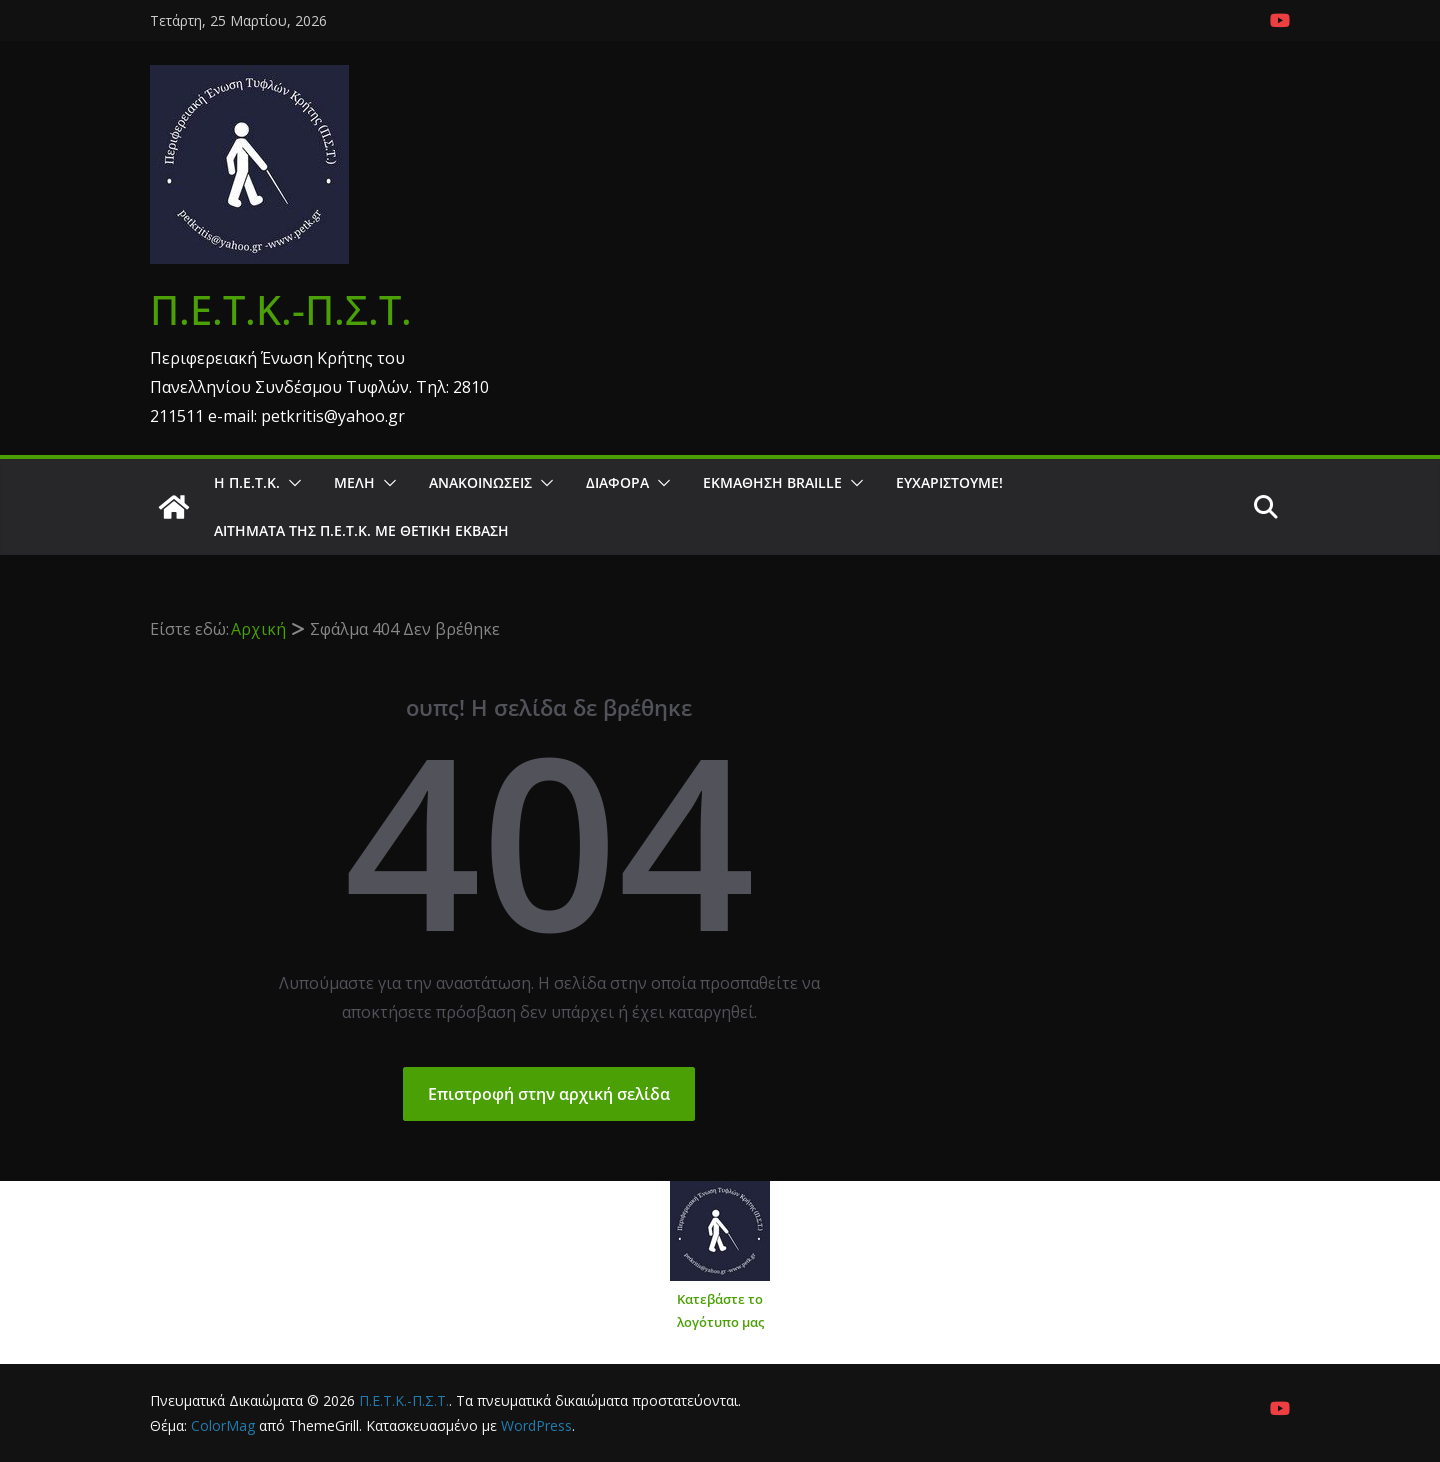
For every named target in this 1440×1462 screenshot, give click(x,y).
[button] (291, 483)
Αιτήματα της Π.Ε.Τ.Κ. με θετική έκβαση (361, 530)
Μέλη (354, 482)
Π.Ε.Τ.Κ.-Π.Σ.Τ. (281, 309)
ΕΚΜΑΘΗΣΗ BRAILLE (772, 482)
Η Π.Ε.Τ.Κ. (247, 482)
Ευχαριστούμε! (949, 482)
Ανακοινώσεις (480, 482)
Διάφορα (617, 482)
